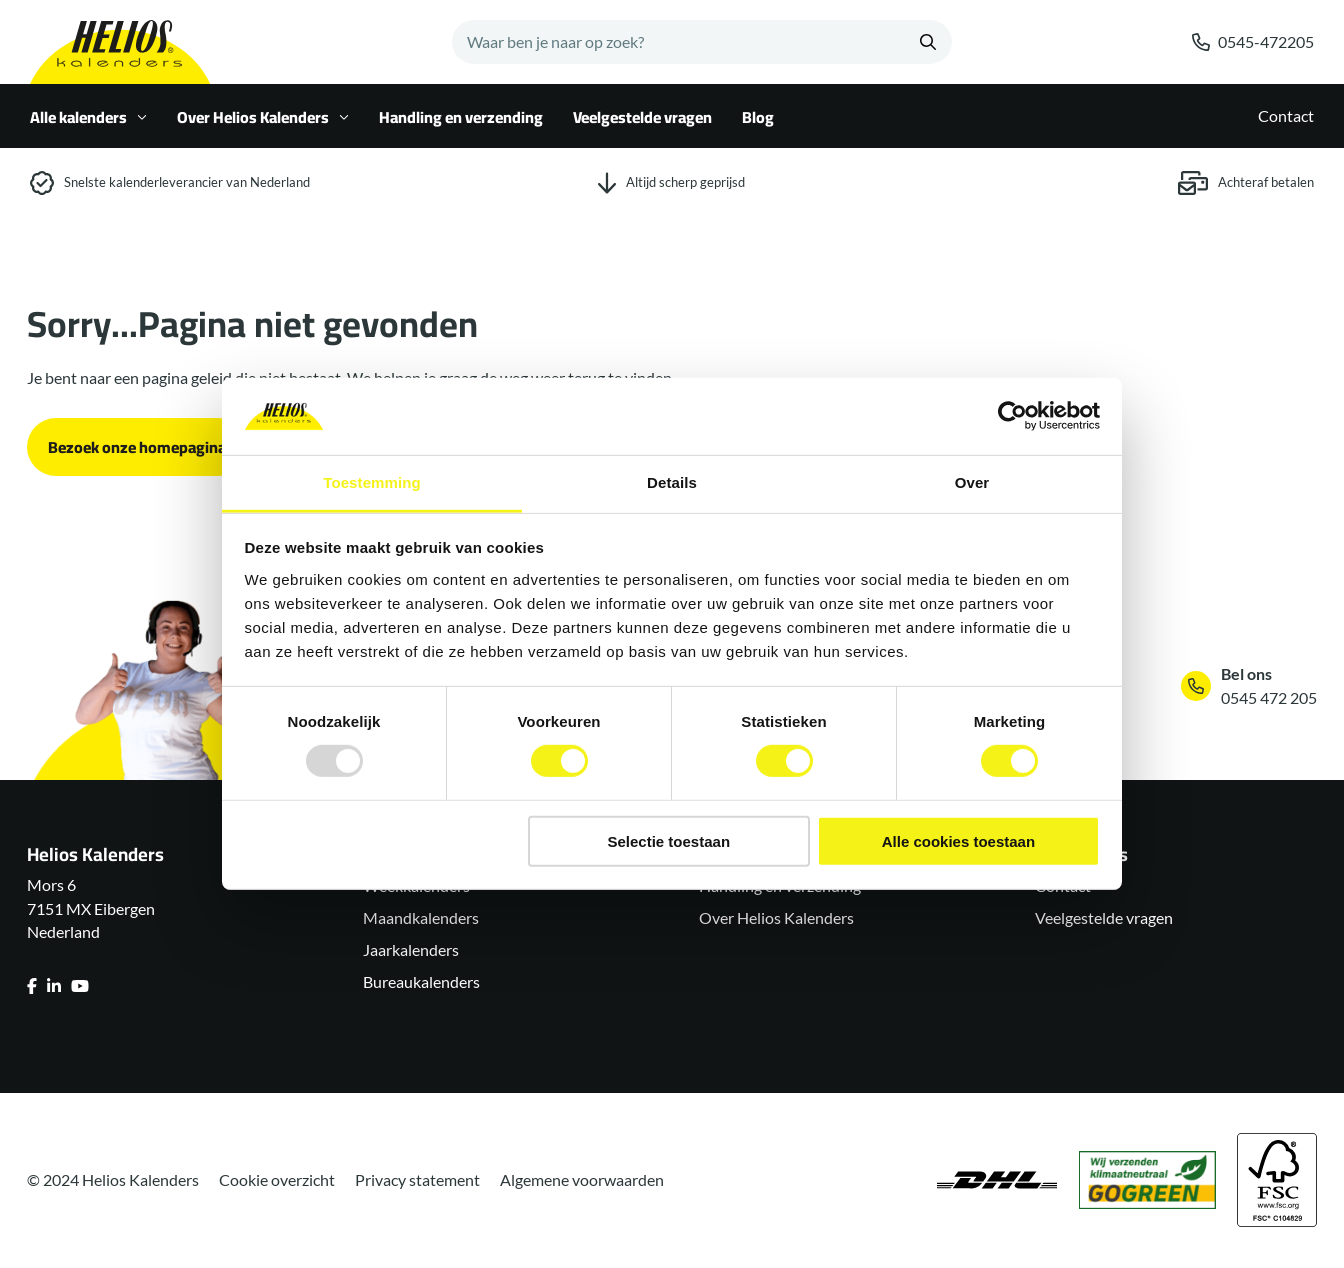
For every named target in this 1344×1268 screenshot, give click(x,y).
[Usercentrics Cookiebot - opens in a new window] (1012, 416)
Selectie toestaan (669, 840)
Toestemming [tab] (372, 482)
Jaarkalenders (411, 949)
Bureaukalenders (421, 981)
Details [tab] (672, 482)
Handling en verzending (461, 117)
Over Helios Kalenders (263, 117)
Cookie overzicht (277, 1179)
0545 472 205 (1269, 697)
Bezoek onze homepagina (137, 447)
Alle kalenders (88, 117)
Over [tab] (972, 482)
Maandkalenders (421, 917)
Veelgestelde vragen (642, 117)
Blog (758, 117)
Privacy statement (417, 1179)
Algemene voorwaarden (582, 1179)
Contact (1286, 115)
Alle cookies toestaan (958, 840)
